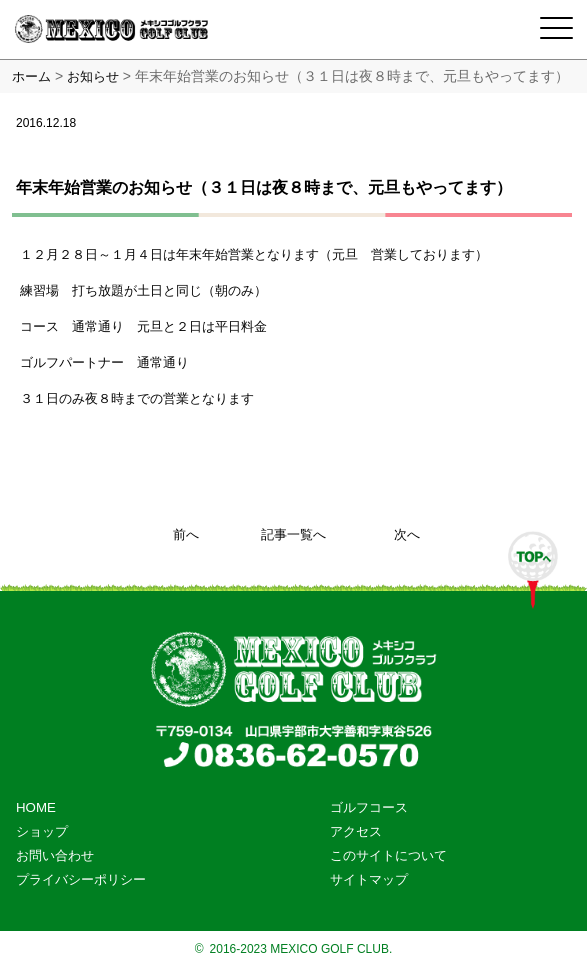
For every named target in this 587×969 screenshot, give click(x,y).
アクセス (356, 831)
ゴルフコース (369, 807)
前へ (186, 534)
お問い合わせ (55, 855)
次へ (407, 534)
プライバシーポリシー (81, 879)
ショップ (42, 831)
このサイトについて (388, 855)
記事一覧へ (293, 534)
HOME (36, 807)
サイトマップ (369, 879)
